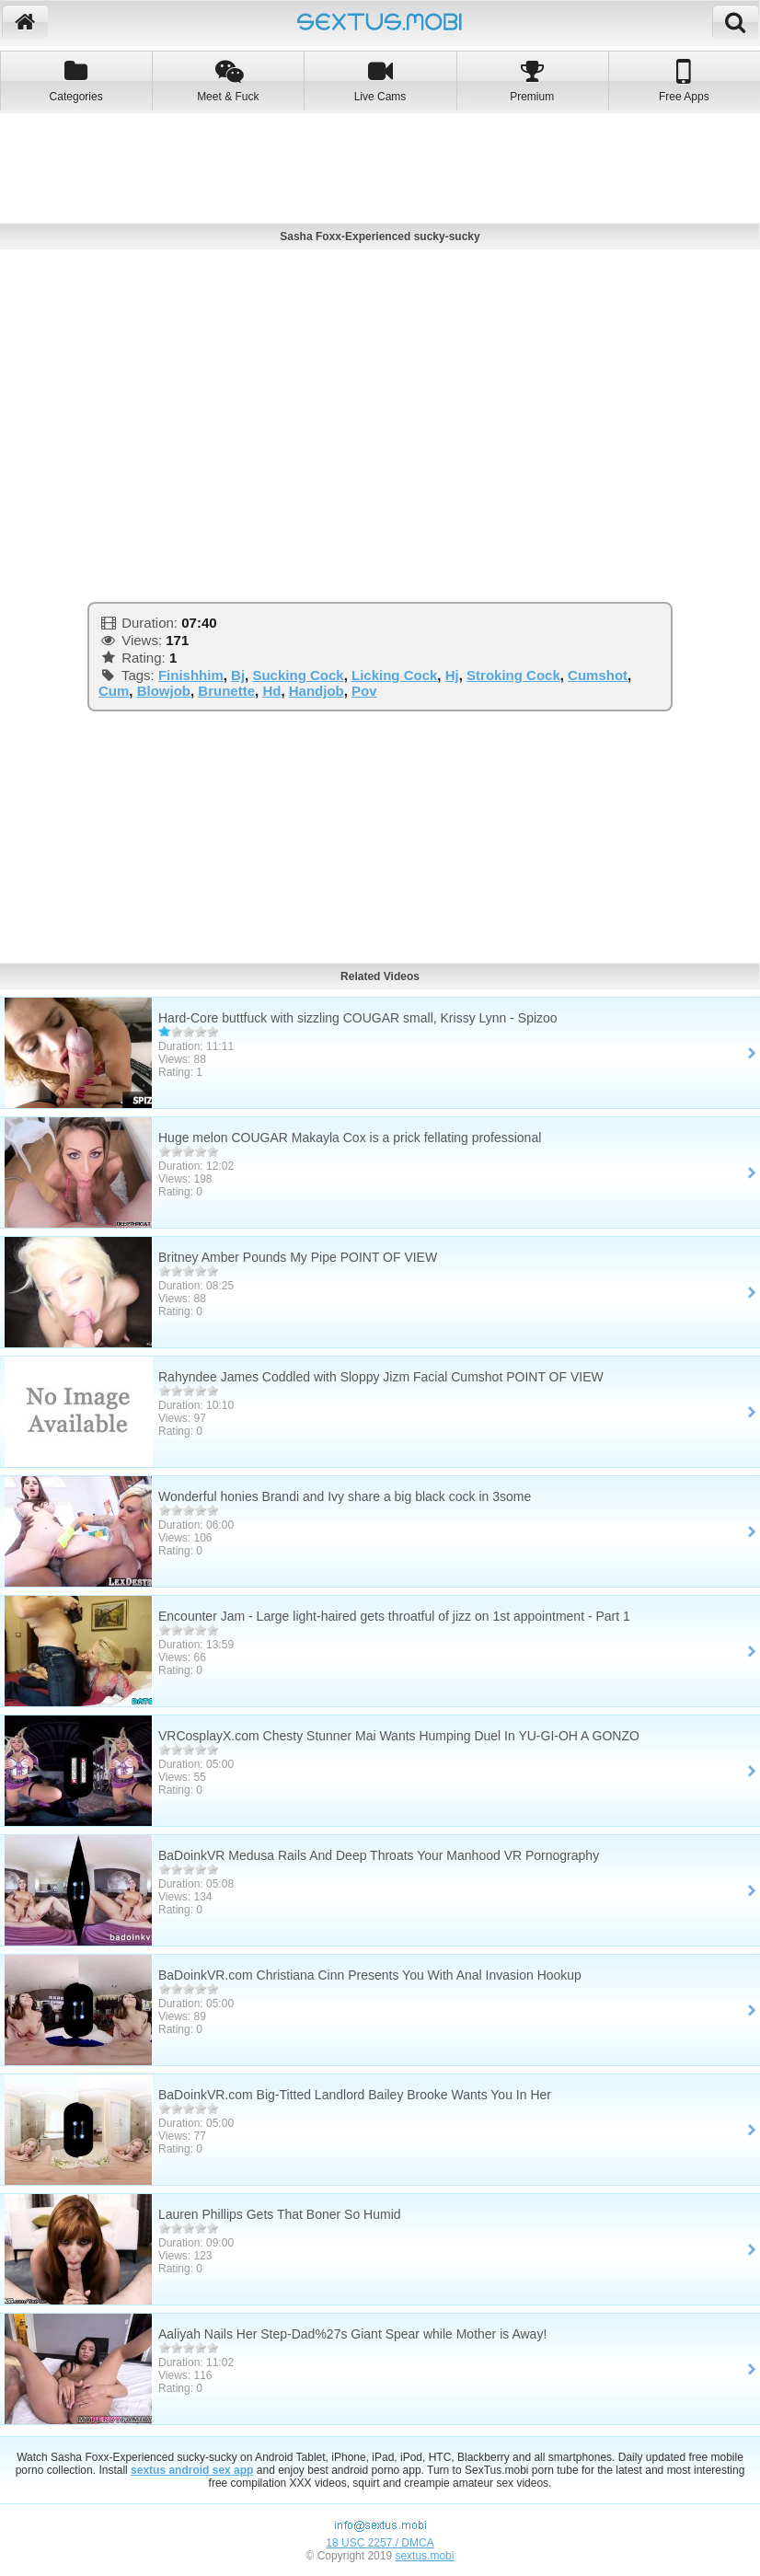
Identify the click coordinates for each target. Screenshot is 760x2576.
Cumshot (598, 675)
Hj (452, 675)
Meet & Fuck (228, 80)
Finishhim (191, 675)
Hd (271, 691)
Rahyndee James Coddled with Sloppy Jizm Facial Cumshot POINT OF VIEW (381, 1376)
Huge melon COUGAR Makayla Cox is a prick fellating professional (349, 1137)
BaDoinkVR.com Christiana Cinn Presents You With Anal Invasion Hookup (370, 1975)
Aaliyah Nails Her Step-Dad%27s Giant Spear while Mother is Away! (352, 2334)
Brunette (226, 691)
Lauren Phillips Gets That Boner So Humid (279, 2214)
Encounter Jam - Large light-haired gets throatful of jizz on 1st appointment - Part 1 (394, 1616)
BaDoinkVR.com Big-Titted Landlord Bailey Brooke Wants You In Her (354, 2094)
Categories (76, 80)
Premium (532, 80)
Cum (113, 691)
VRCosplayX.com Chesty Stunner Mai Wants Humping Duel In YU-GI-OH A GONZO (398, 1735)
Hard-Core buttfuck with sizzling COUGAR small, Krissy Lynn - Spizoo (358, 1018)
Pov (364, 691)
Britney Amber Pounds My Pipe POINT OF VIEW (297, 1257)
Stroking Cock (513, 675)
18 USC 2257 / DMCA (379, 2542)
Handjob (316, 691)
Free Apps (684, 80)
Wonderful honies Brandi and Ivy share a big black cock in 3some (344, 1496)
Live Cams (379, 80)
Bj (238, 675)
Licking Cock (394, 675)
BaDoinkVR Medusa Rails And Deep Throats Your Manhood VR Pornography (378, 1855)
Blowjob (163, 691)
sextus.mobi (424, 2555)
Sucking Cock (297, 675)
